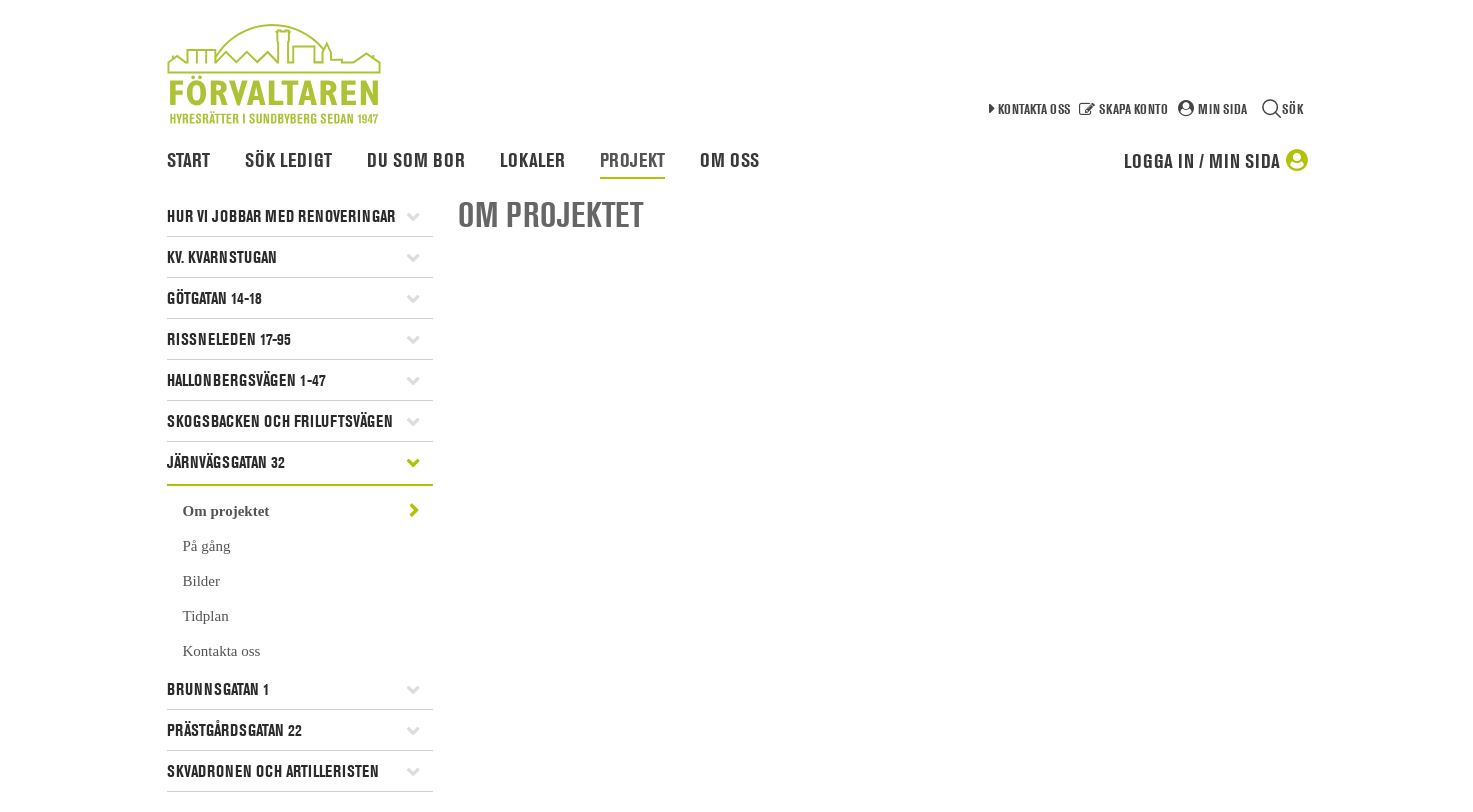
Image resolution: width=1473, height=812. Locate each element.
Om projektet (226, 511)
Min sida (1222, 108)
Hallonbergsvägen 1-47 (246, 380)
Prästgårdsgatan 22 (234, 730)
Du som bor (416, 160)
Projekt (632, 160)
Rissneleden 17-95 (229, 339)
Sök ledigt (288, 160)
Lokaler (532, 160)
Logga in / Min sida (1202, 161)
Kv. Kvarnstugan (222, 257)
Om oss (729, 160)
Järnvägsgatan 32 (226, 462)
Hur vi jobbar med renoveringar (281, 216)
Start (188, 160)
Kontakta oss (1034, 108)
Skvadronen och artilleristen (273, 771)
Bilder (202, 581)
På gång (207, 546)
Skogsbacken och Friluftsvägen (280, 421)
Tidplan (206, 616)
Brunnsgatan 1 (218, 689)
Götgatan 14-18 (214, 298)
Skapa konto (1133, 108)
